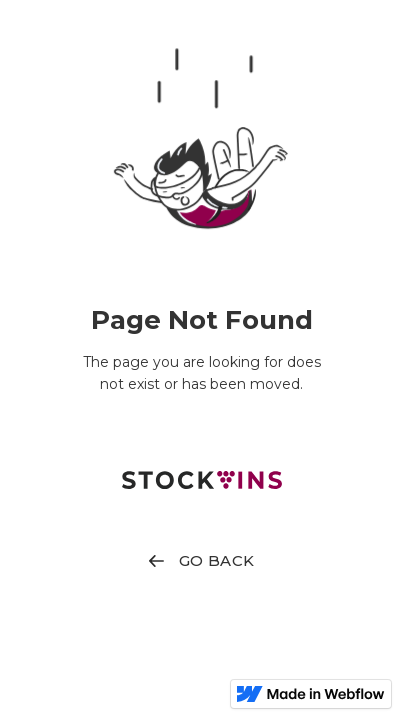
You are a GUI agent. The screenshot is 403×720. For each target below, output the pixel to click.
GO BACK (217, 560)
